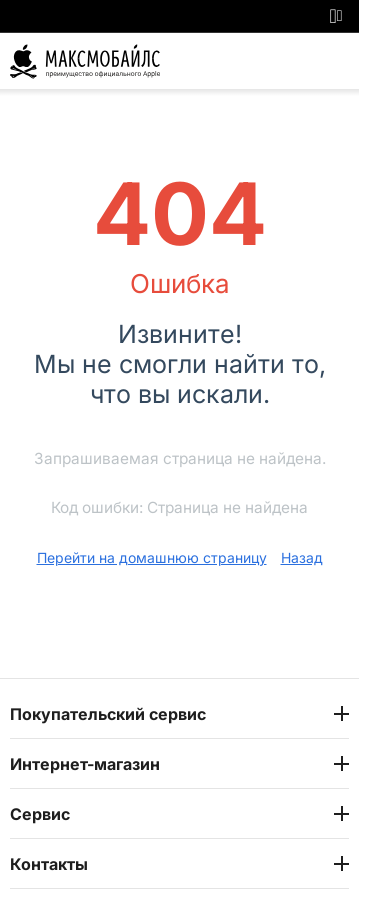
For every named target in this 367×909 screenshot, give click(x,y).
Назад (302, 557)
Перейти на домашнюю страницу (152, 557)
